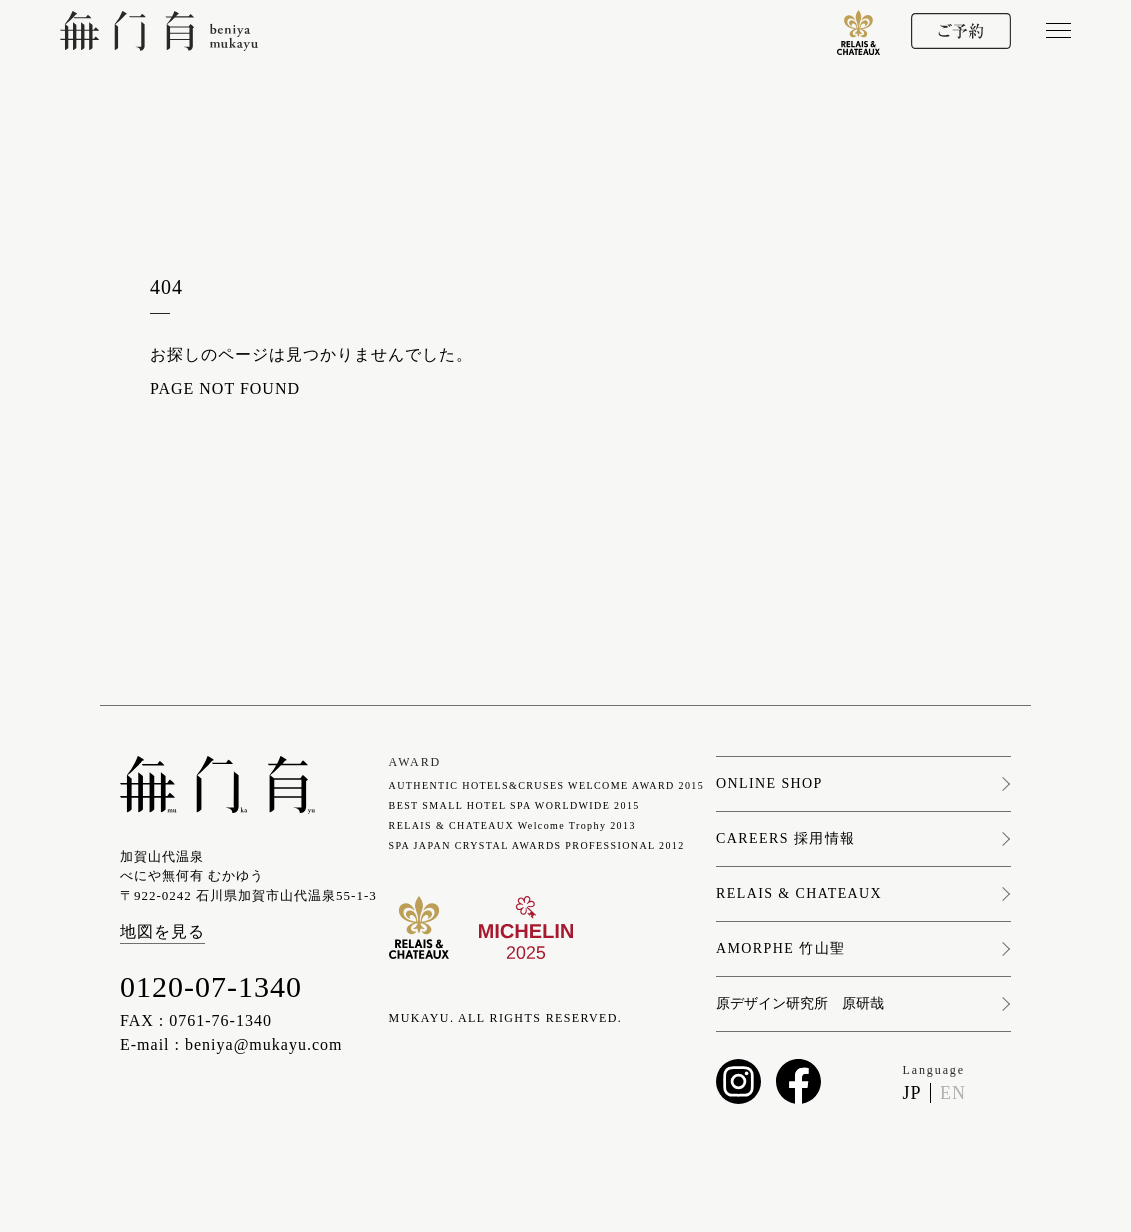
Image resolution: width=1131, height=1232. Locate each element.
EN (953, 1093)
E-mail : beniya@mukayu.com (231, 1044)
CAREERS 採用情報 (785, 839)
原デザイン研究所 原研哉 (800, 1004)
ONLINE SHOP (769, 784)
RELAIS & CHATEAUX (799, 894)
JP (911, 1093)
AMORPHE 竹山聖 (780, 949)
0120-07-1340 (211, 986)
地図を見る (162, 931)
